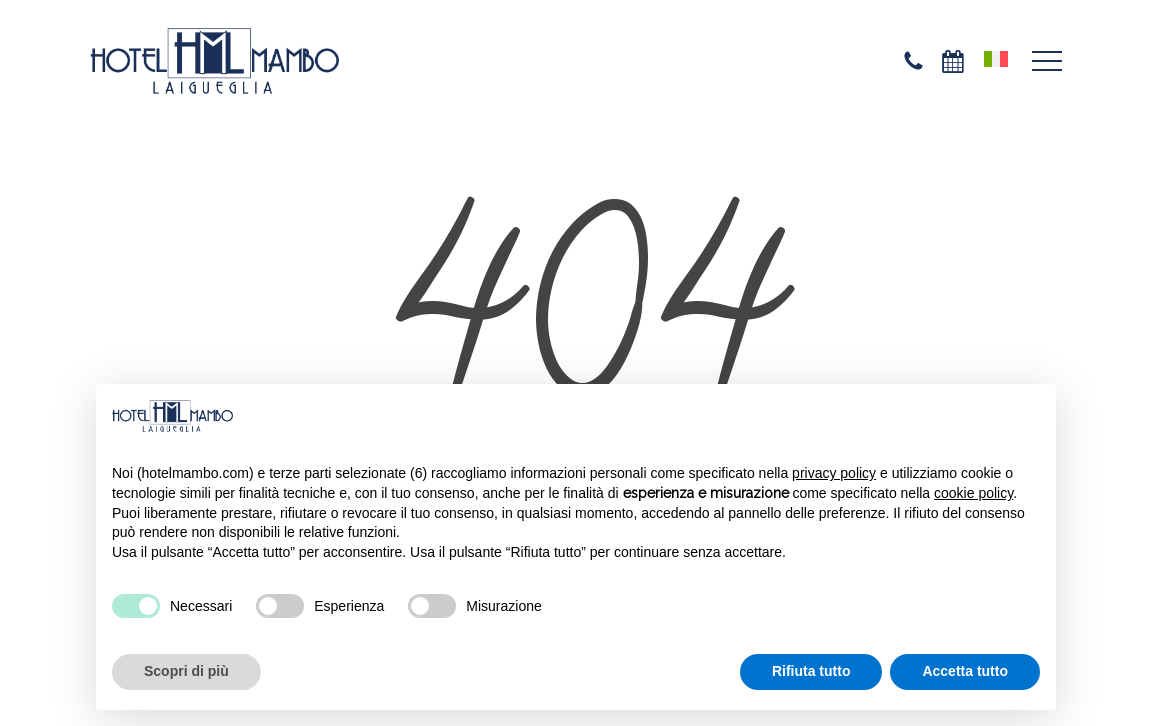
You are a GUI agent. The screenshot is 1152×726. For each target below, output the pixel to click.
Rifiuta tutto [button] (811, 671)
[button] (1047, 61)
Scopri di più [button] (186, 671)
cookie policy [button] (973, 493)
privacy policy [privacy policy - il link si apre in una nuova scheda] (834, 473)
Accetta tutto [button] (965, 671)
